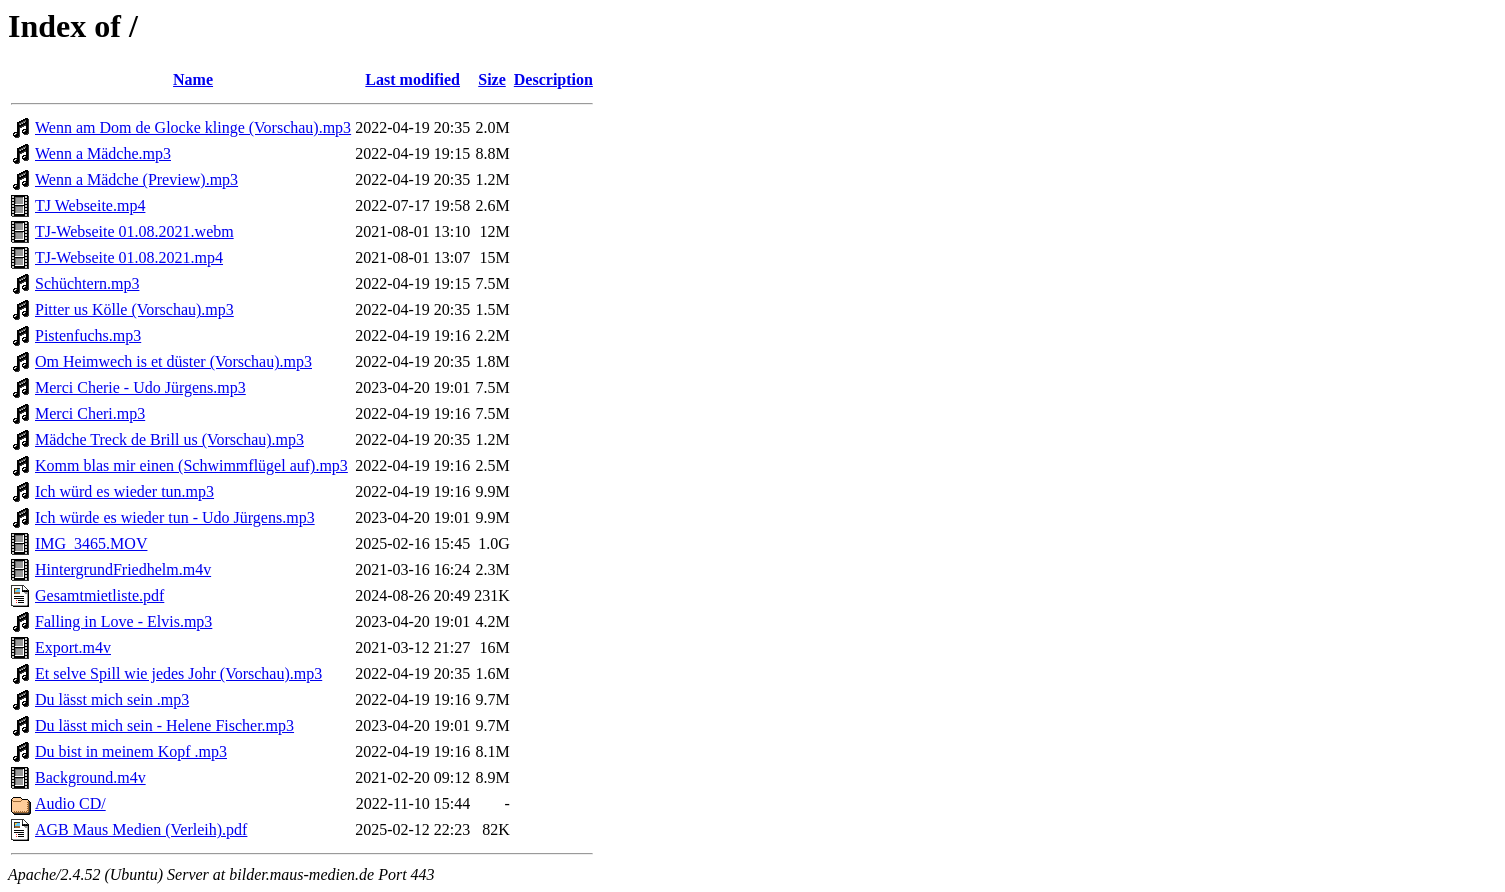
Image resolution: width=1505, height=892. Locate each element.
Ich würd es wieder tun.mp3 (124, 491)
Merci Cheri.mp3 (90, 413)
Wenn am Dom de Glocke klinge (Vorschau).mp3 (193, 127)
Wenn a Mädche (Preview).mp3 (136, 179)
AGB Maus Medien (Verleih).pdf (141, 829)
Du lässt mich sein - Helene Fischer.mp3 (164, 725)
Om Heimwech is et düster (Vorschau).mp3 (173, 361)
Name (193, 79)
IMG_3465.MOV (91, 543)
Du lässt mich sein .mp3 (112, 699)
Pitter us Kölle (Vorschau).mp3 (134, 309)
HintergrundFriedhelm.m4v (123, 569)
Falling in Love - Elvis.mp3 (123, 621)
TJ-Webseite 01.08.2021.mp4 (129, 257)
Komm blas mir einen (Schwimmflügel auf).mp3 (191, 465)
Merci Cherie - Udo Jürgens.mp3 (140, 387)
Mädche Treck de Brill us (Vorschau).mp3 (169, 439)
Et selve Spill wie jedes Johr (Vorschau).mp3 (178, 673)
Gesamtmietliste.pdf (99, 595)
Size (492, 79)
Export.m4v (73, 647)
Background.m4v (90, 777)
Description (553, 79)
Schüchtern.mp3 (87, 283)
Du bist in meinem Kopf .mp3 (131, 751)
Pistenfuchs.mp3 (88, 335)
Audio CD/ (70, 803)
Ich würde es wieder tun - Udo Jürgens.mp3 (175, 517)
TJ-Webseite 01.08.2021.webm (134, 231)
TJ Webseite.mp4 (90, 205)
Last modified (412, 79)
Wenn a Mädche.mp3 (103, 153)
